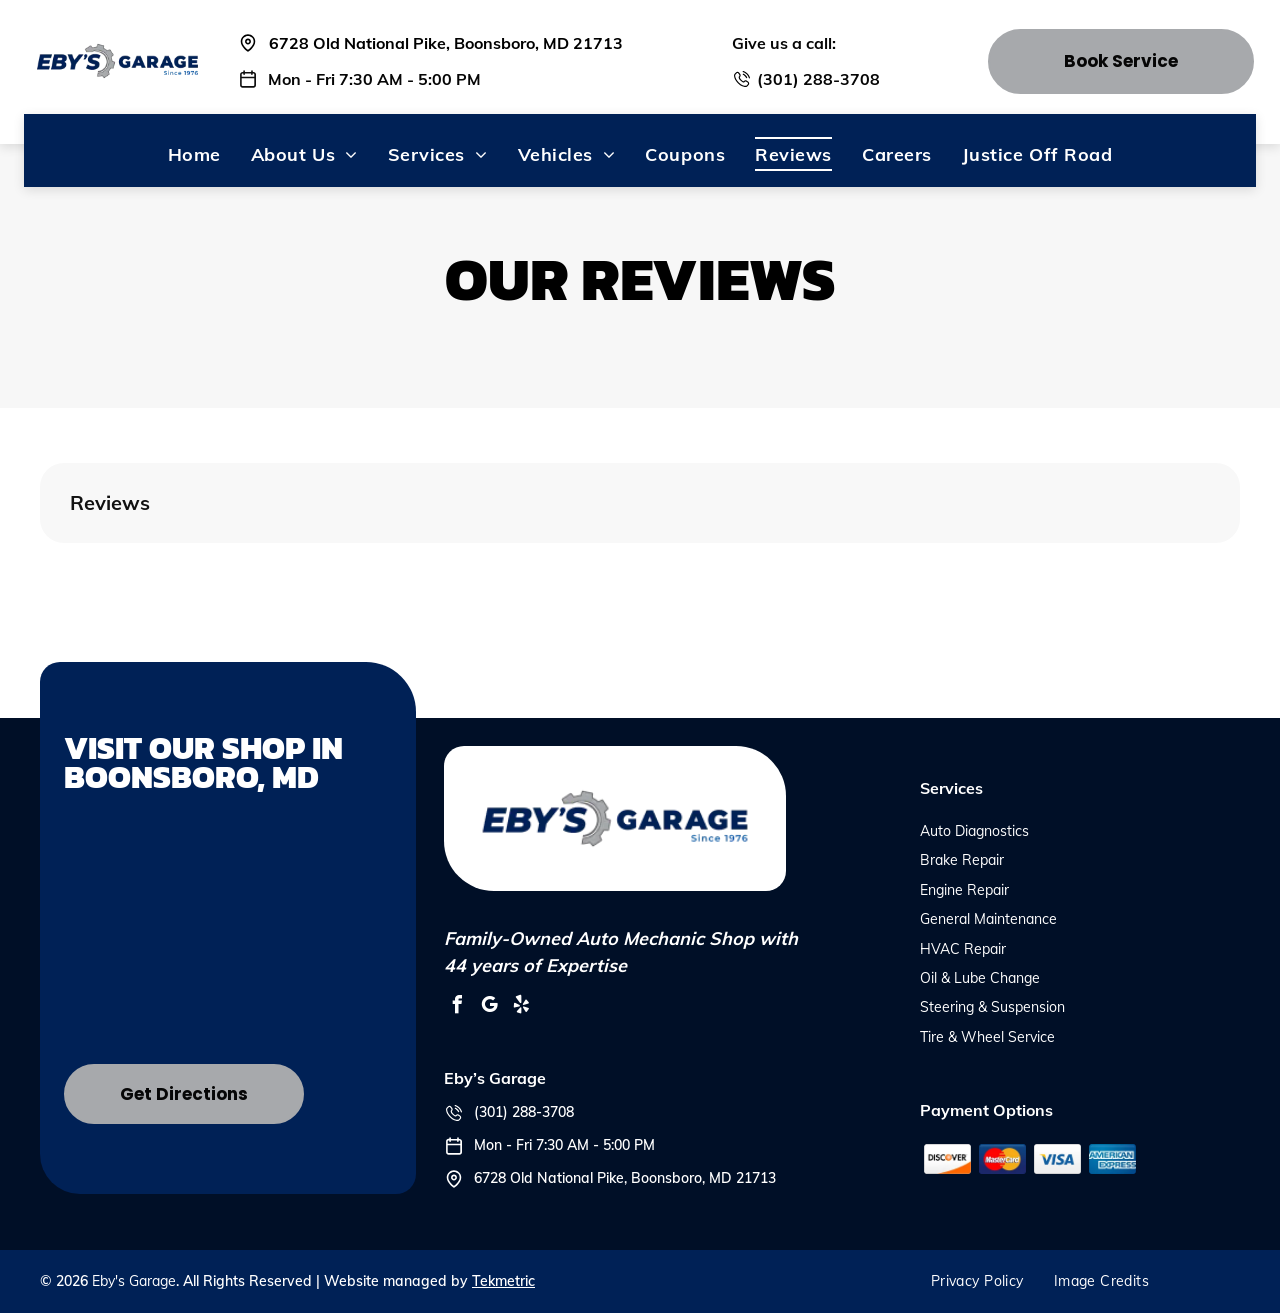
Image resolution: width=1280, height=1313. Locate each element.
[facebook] (458, 1007)
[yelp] (522, 1007)
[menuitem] (194, 154)
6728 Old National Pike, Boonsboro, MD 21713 (446, 43)
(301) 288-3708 (818, 79)
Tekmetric (503, 1281)
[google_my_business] (490, 1007)
